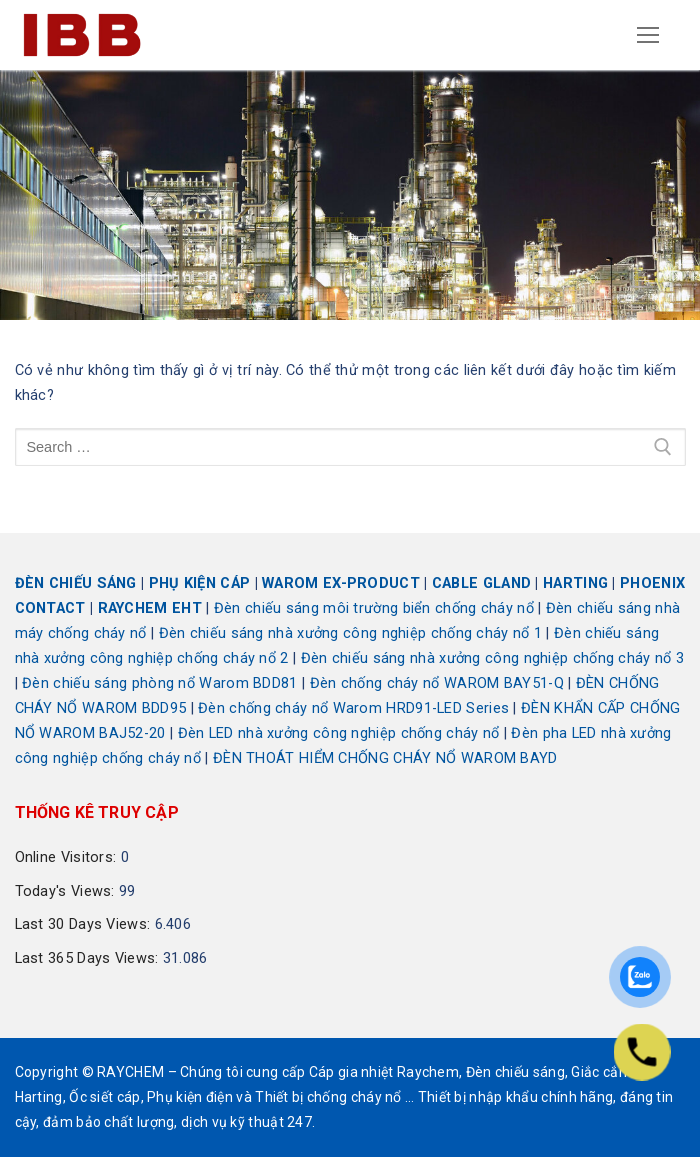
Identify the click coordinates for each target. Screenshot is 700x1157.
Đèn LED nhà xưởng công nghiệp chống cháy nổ (339, 733)
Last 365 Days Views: (89, 958)
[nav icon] (649, 35)
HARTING (575, 583)
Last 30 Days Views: (85, 924)
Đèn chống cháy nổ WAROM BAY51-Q (437, 683)
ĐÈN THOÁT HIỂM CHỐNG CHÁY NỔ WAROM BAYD (385, 758)
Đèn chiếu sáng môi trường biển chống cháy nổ (374, 608)
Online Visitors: (68, 857)
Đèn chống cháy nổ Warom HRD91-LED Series (353, 708)
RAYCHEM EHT (150, 608)
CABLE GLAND (481, 583)
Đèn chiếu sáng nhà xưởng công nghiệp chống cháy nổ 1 (351, 633)
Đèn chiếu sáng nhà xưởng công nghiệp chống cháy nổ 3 (493, 658)
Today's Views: (67, 891)
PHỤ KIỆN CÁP (200, 583)
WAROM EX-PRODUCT (341, 583)
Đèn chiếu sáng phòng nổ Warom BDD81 (160, 683)
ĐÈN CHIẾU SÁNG (76, 583)
